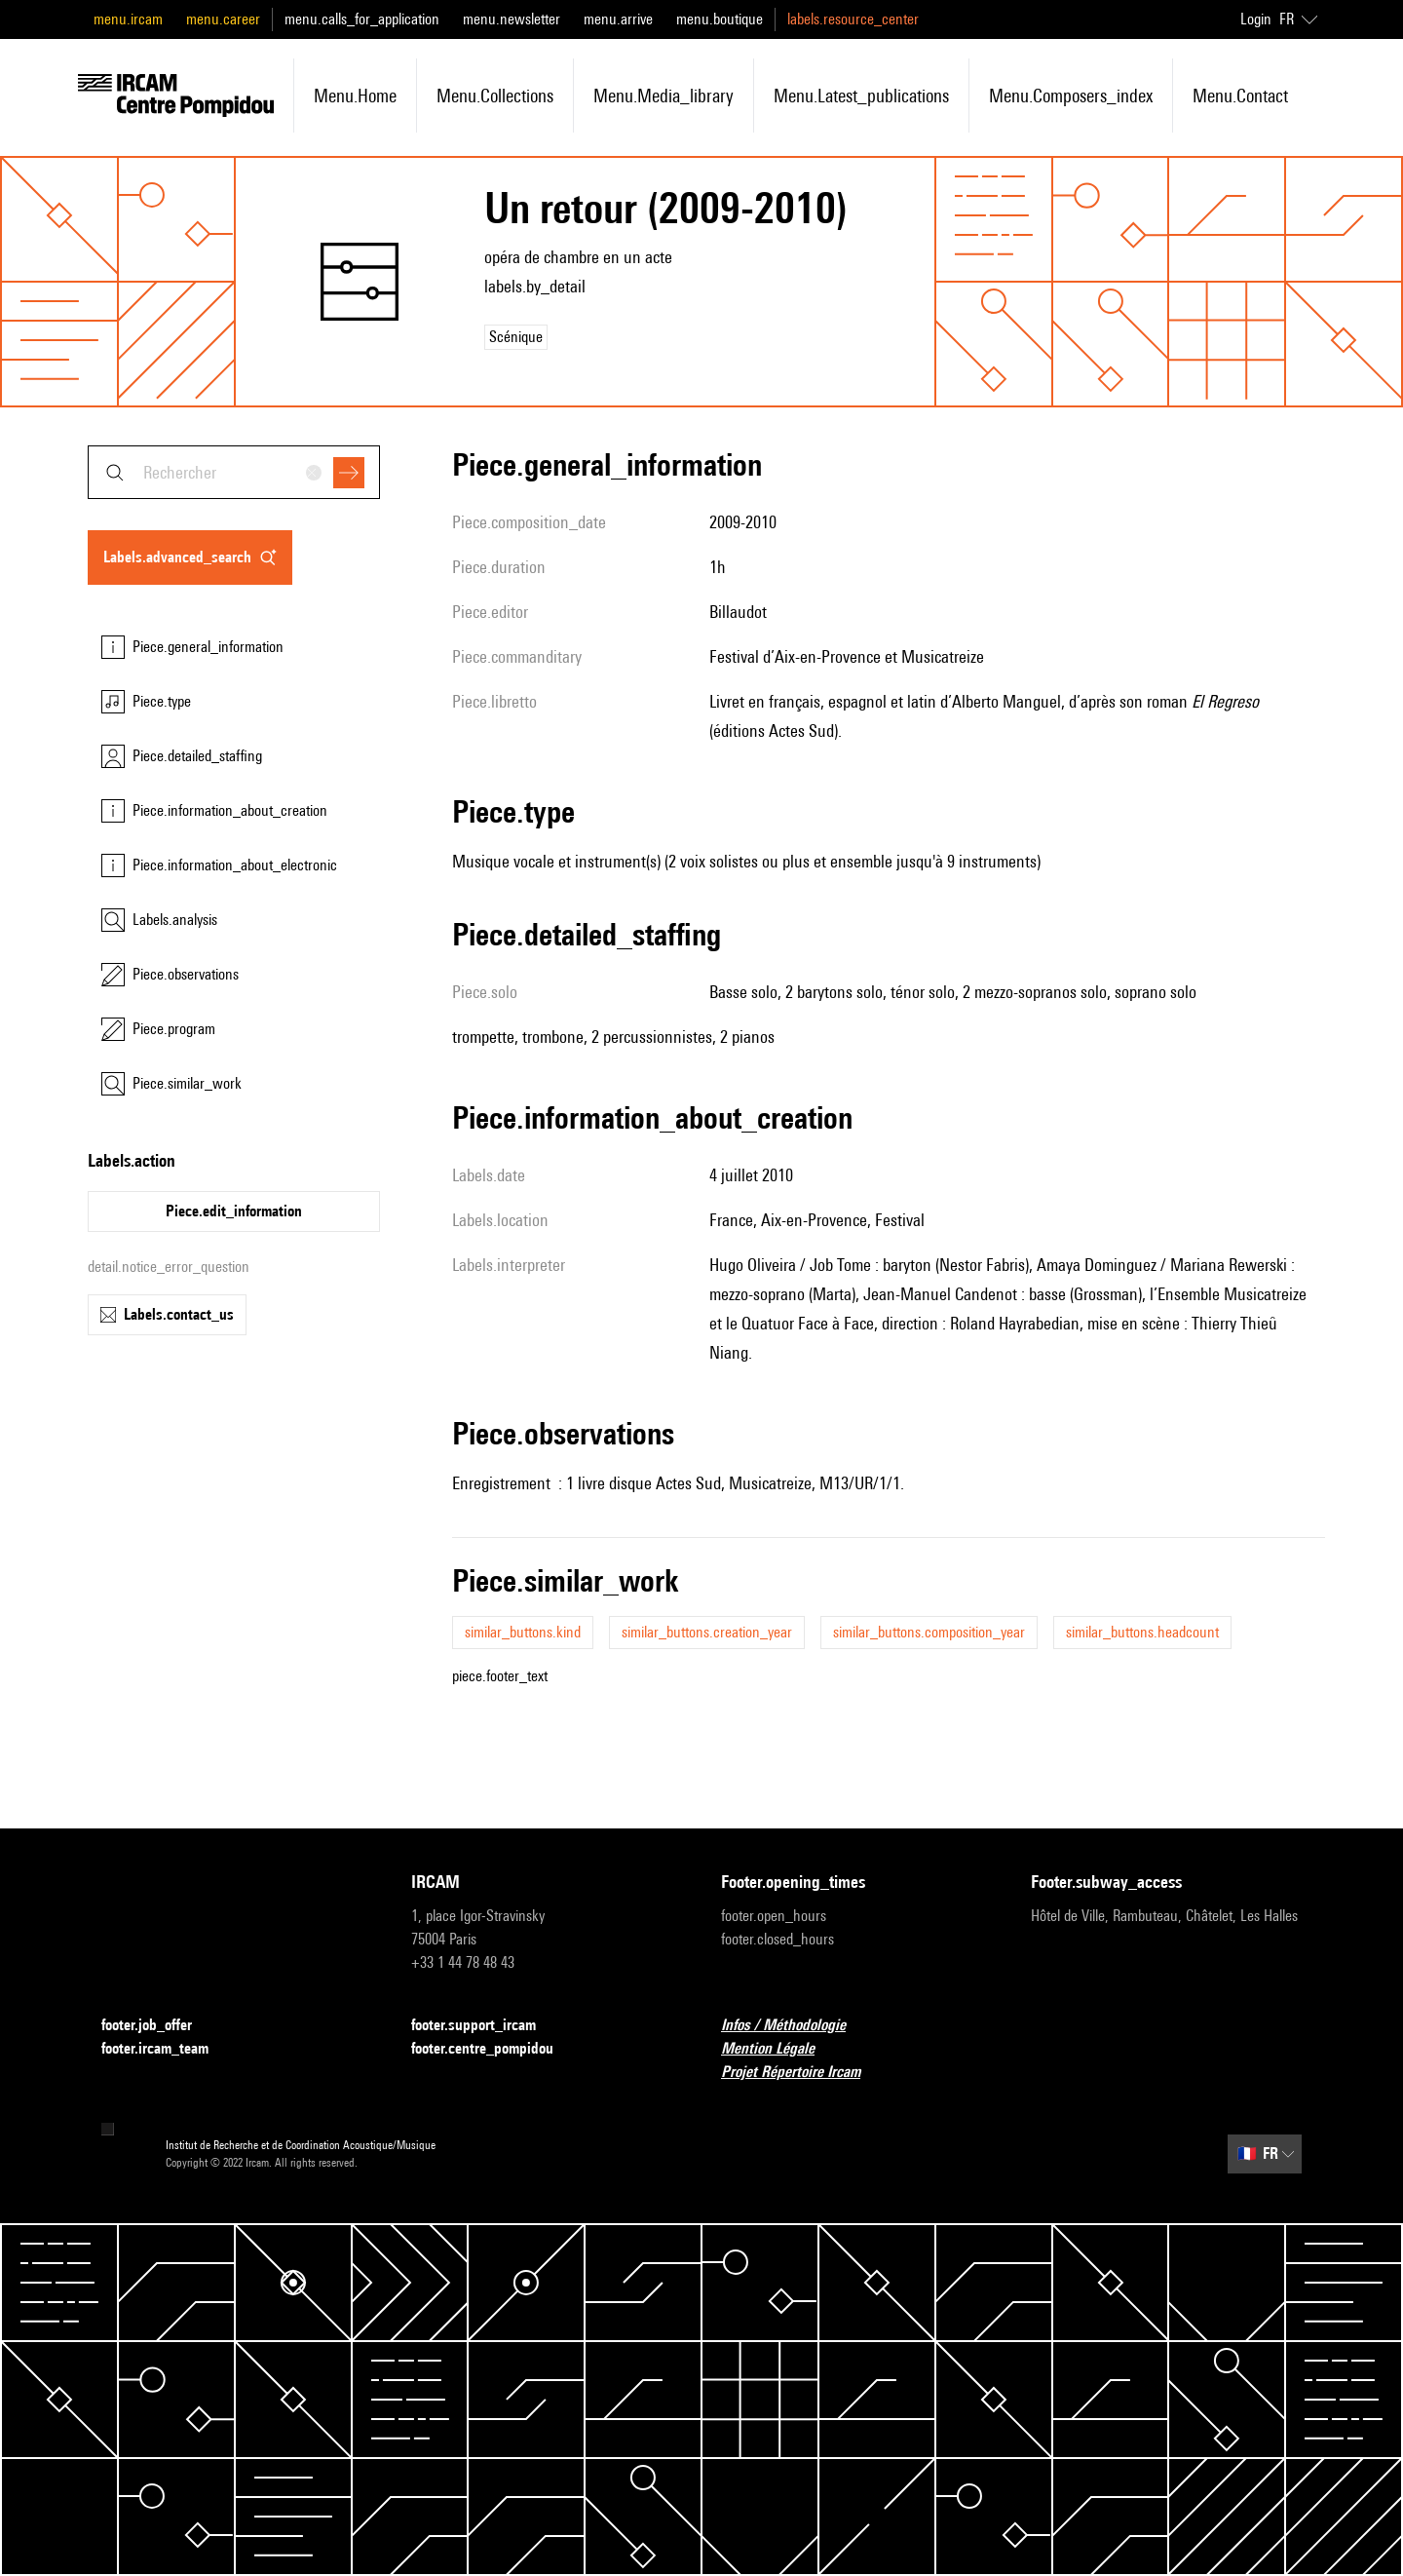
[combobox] (234, 472)
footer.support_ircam (485, 2026)
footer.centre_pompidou (494, 2049)
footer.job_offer (158, 2026)
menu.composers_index (1071, 95)
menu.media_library (663, 95)
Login (1255, 19)
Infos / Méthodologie (795, 2026)
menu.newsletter (511, 19)
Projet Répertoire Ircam (802, 2072)
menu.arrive (618, 19)
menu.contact (1240, 95)
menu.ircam (128, 19)
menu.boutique (719, 19)
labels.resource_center (853, 19)
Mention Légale (779, 2049)
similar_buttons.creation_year (707, 1632)
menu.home (355, 95)
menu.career (223, 19)
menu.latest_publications (861, 95)
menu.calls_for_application (361, 19)
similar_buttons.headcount (1142, 1632)
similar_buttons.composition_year (929, 1632)
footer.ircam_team (166, 2049)
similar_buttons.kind (523, 1632)
